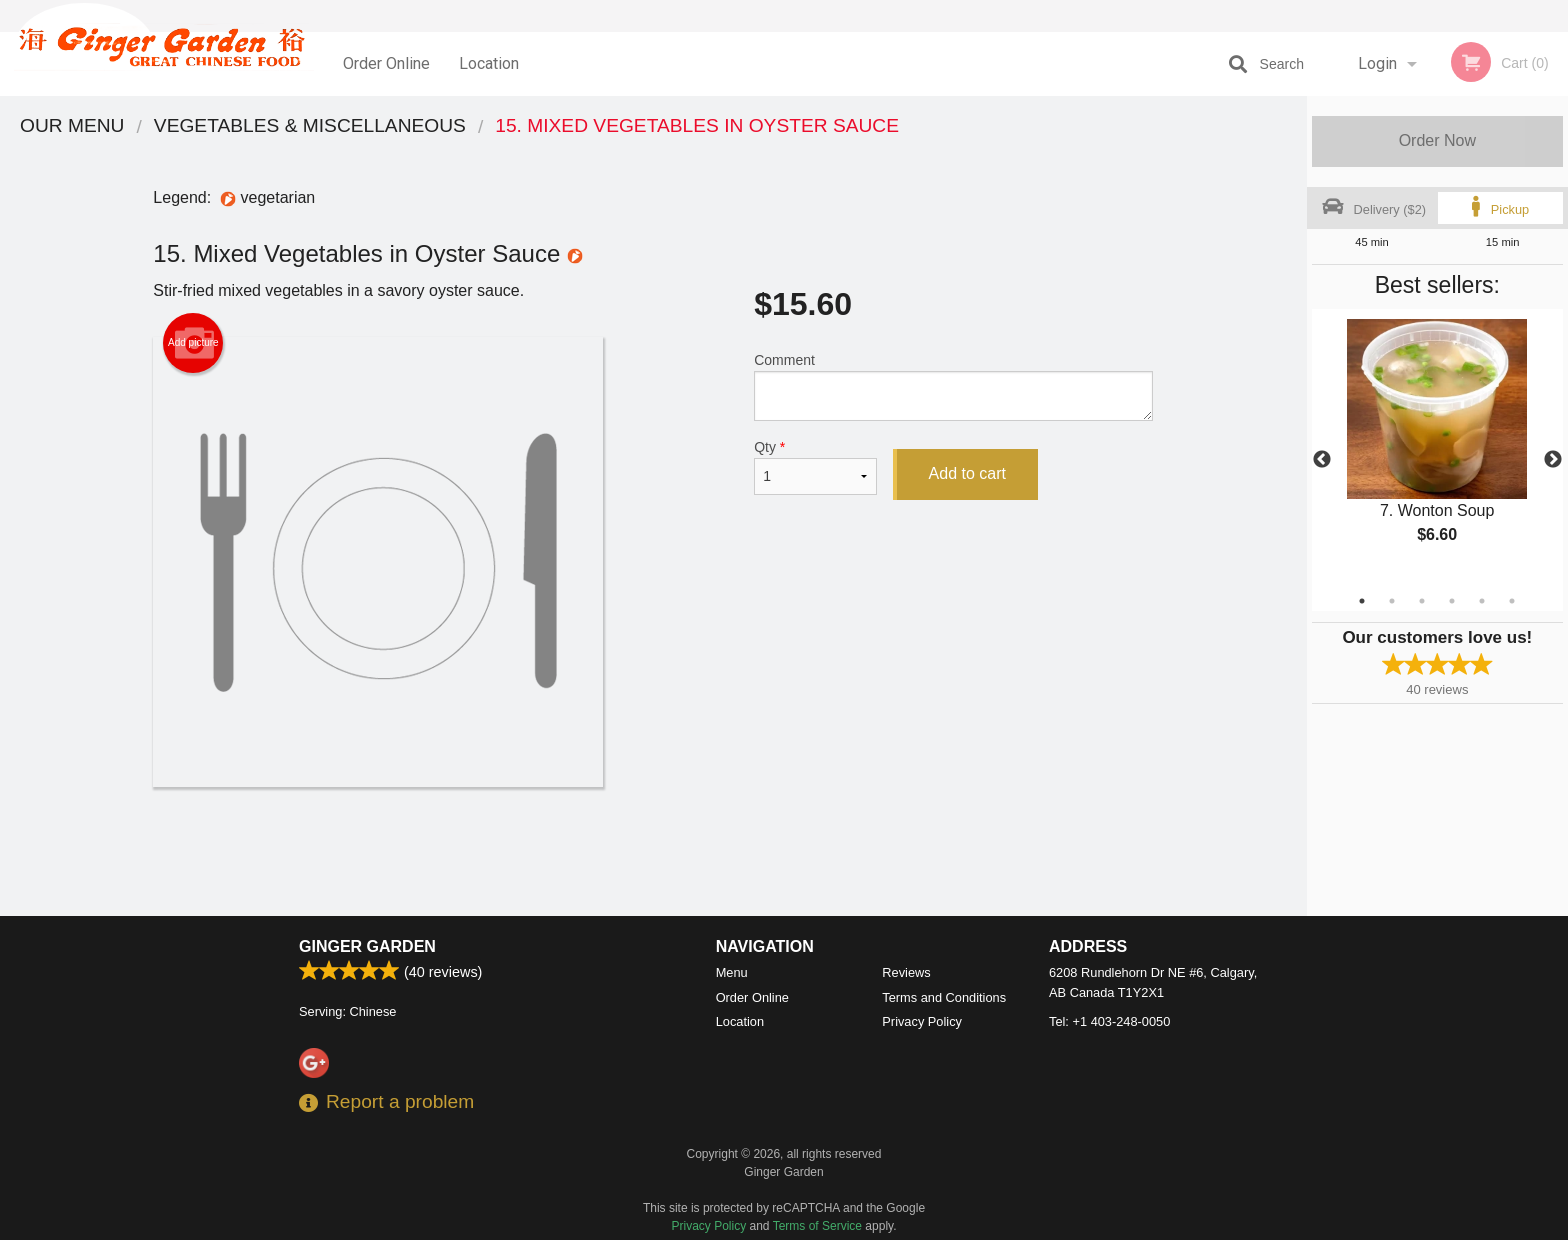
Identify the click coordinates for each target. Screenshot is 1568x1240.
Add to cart (967, 473)
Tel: (1109, 1021)
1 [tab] (1362, 601)
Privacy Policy (922, 1021)
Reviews (906, 972)
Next (1553, 460)
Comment (953, 386)
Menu (732, 972)
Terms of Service (817, 1226)
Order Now (1437, 140)
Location (489, 63)
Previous (1322, 460)
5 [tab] (1482, 601)
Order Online (386, 63)
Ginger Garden (367, 946)
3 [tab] (1422, 601)
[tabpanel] (1437, 448)
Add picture (193, 343)
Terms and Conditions (944, 997)
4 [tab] (1452, 601)
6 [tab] (1512, 601)
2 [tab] (1392, 601)
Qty (815, 467)
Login (1377, 63)
